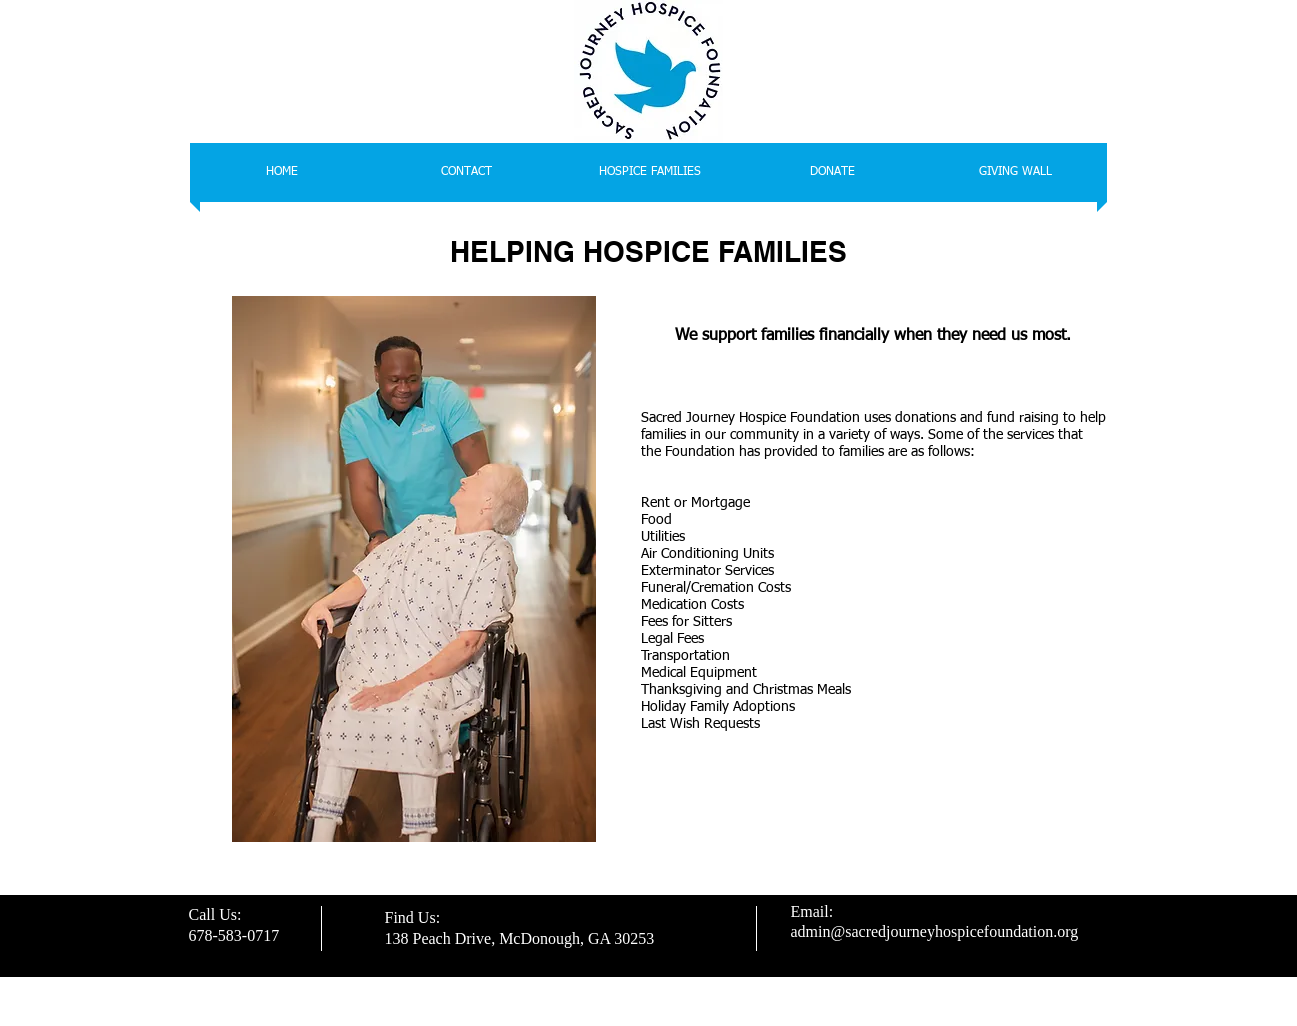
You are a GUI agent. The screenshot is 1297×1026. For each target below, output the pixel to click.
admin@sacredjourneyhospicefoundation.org (935, 931)
